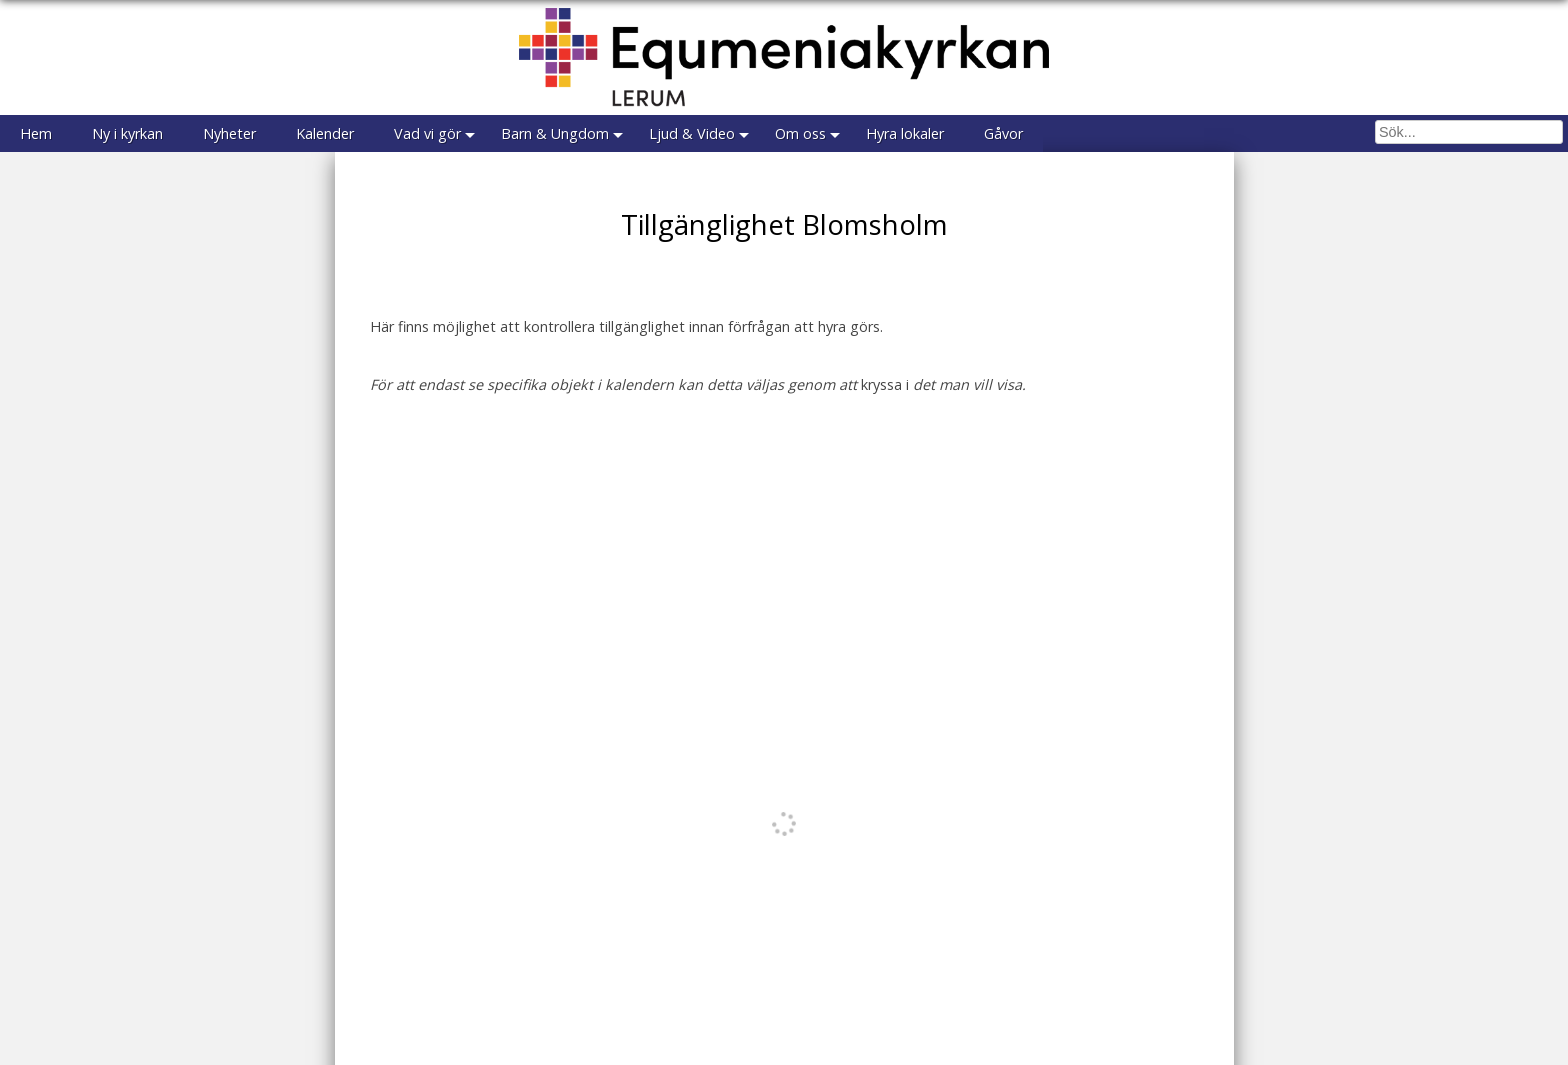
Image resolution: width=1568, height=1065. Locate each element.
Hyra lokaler (905, 133)
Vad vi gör (427, 133)
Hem (36, 133)
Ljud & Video (692, 133)
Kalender (325, 133)
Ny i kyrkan (127, 133)
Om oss (800, 133)
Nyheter (229, 133)
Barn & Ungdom (555, 133)
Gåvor (1003, 133)
